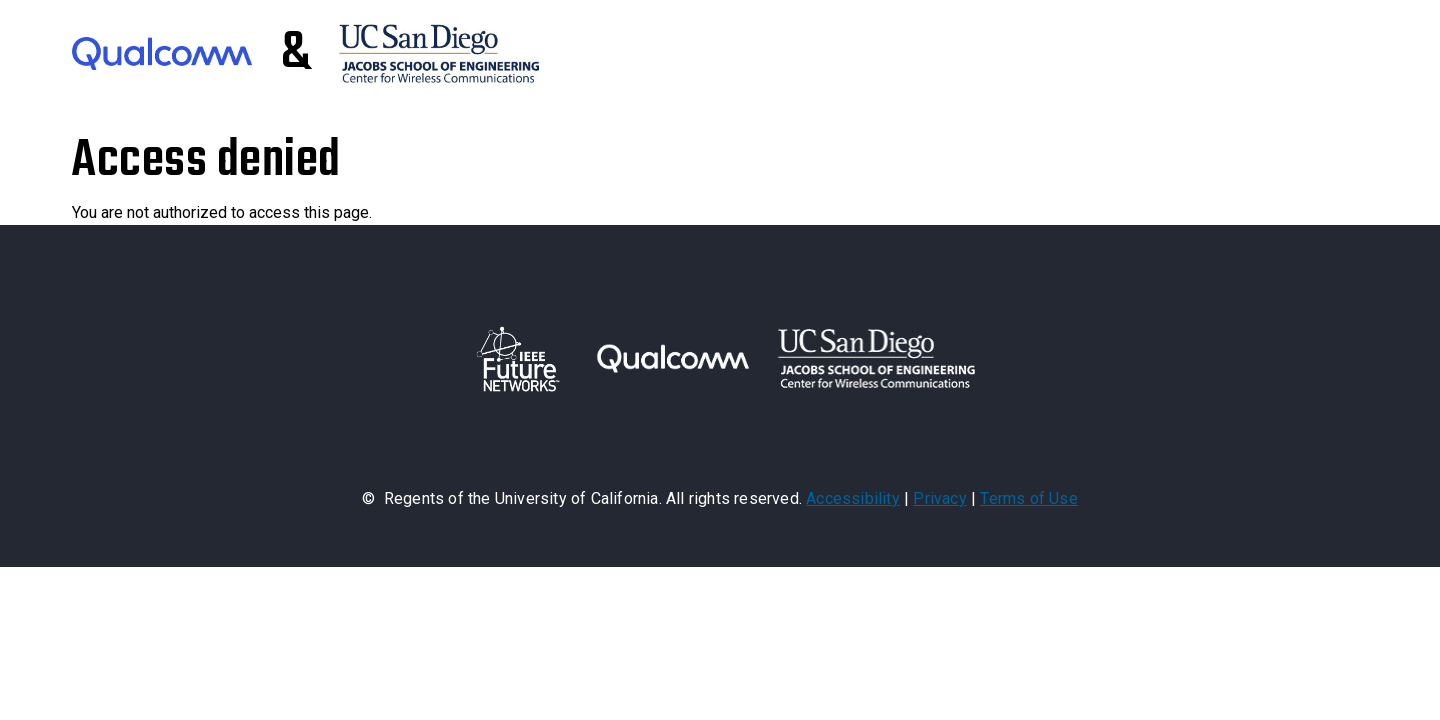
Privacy (939, 498)
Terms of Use (1028, 498)
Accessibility (853, 498)
